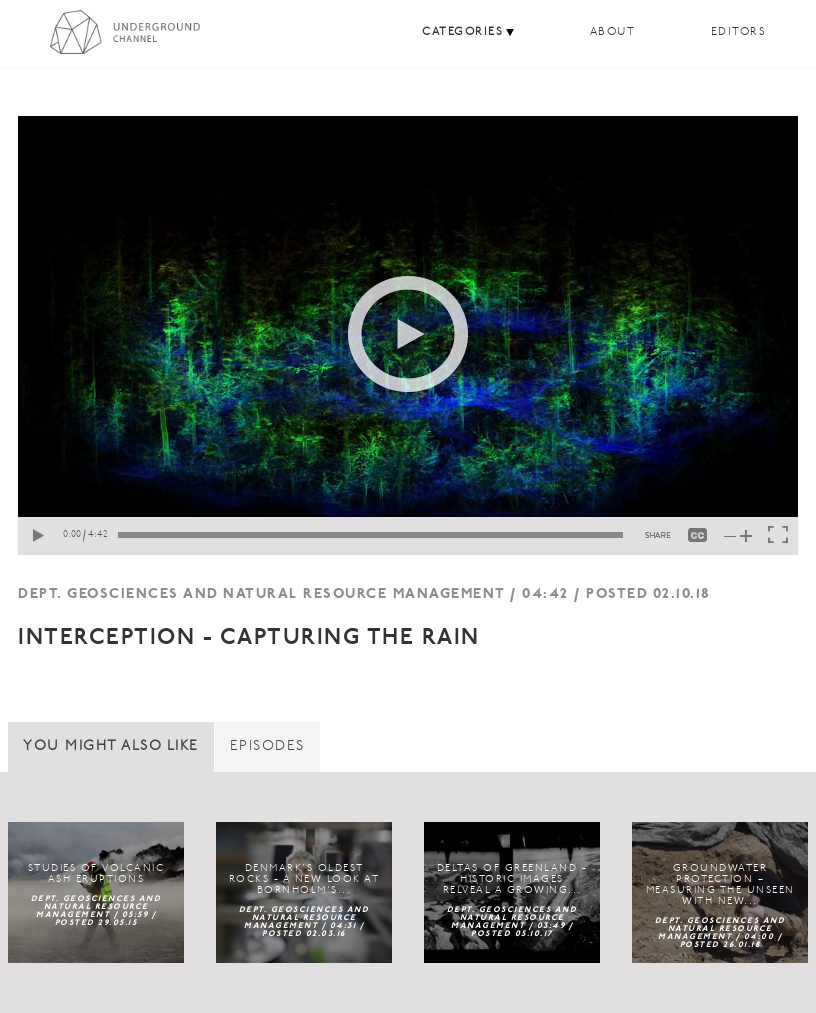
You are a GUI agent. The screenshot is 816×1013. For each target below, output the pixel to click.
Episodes (267, 746)
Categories (462, 32)
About (613, 32)
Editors (739, 32)
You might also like (111, 746)
